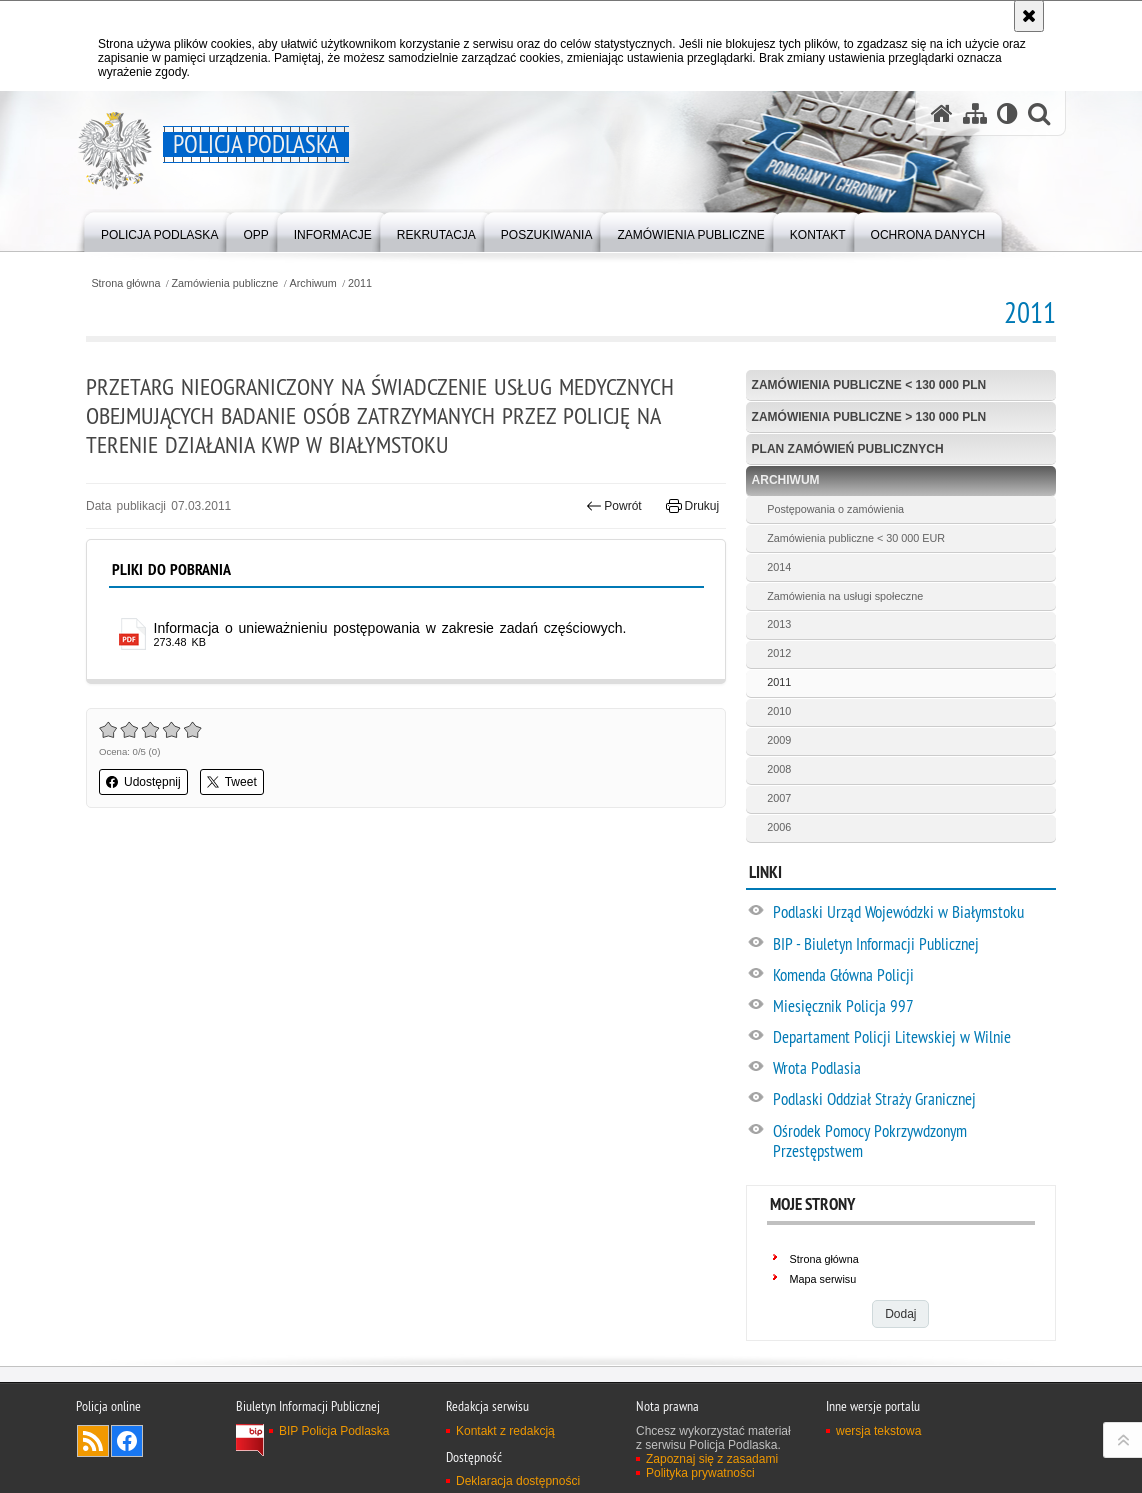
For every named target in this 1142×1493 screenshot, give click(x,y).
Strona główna (125, 283)
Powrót (614, 506)
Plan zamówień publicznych (848, 449)
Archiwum (312, 283)
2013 (779, 624)
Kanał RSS (93, 1441)
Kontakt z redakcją (505, 1431)
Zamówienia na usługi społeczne (845, 596)
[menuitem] (159, 230)
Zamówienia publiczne (225, 283)
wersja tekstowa (878, 1431)
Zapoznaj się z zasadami (712, 1459)
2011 (360, 283)
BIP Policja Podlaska (334, 1431)
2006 (779, 827)
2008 (779, 769)
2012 (779, 653)
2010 (779, 711)
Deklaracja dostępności (518, 1481)
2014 (779, 567)
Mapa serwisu (823, 1279)
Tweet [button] (232, 782)
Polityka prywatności (700, 1473)
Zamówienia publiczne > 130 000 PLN (869, 417)
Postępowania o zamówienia (835, 509)
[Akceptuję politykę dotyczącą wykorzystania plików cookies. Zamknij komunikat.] (1029, 16)
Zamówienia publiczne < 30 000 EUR (856, 538)
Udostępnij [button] (143, 782)
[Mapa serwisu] (975, 113)
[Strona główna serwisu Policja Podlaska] (942, 113)
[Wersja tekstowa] (1007, 113)
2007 (779, 798)
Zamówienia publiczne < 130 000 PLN (869, 385)
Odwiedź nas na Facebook (127, 1441)
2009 (779, 740)
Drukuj (692, 506)
